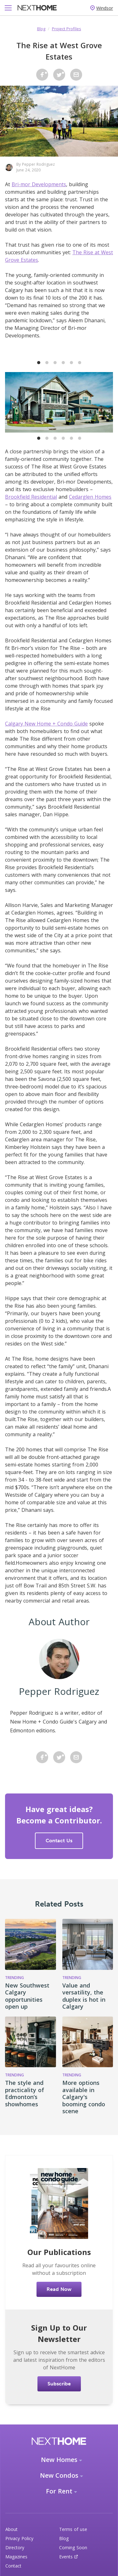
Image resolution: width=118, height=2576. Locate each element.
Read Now (59, 2289)
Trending (14, 1977)
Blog (41, 29)
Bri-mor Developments (39, 184)
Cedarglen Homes (90, 496)
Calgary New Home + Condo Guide (46, 723)
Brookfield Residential (31, 496)
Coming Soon (73, 2547)
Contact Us (59, 1841)
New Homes (59, 2459)
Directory (14, 2547)
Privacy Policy (19, 2538)
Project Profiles (66, 29)
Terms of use (73, 2529)
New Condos (59, 2475)
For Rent (59, 2491)
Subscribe (59, 2384)
